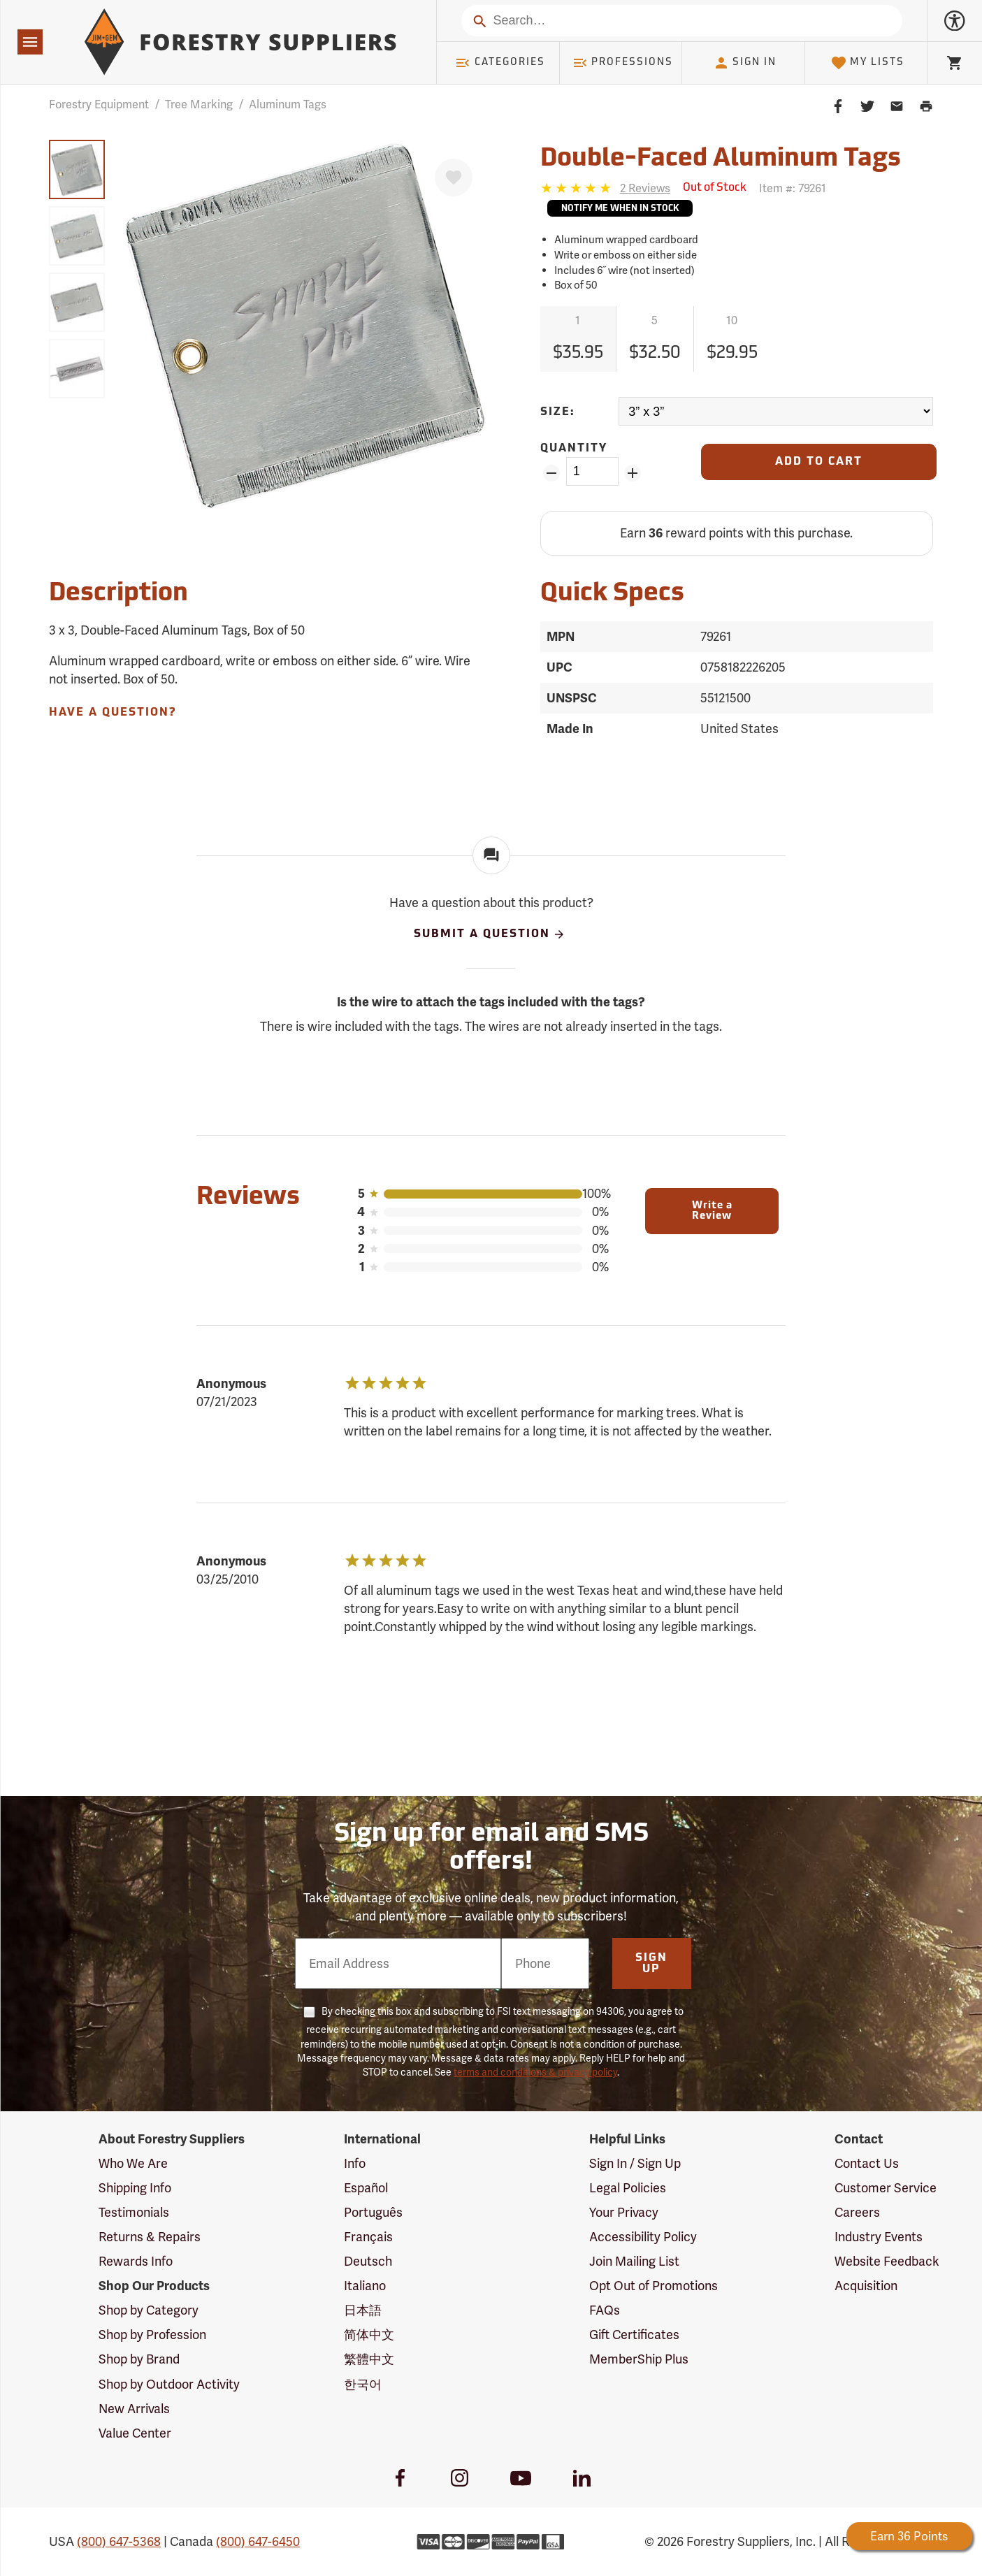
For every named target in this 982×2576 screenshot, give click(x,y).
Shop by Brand (139, 2359)
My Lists (867, 63)
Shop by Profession (152, 2335)
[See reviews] (645, 188)
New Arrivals (134, 2409)
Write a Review (712, 1211)
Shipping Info (135, 2188)
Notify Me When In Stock (620, 209)
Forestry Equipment (99, 104)
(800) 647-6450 (258, 2541)
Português (373, 2212)
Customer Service (886, 2188)
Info (355, 2163)
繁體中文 (369, 2359)
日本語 (363, 2310)
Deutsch (368, 2261)
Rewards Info (136, 2261)
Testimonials (134, 2212)
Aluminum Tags (287, 104)
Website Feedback (887, 2261)
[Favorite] (453, 177)
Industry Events (879, 2237)
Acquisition (866, 2286)
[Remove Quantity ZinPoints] (551, 473)
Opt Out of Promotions (653, 2286)
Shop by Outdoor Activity (169, 2384)
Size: (557, 412)
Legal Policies (627, 2188)
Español (366, 2188)
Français (368, 2237)
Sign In (745, 63)
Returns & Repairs (150, 2237)
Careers (857, 2212)
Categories (499, 63)
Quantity (573, 448)
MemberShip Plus (638, 2359)
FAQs (604, 2310)
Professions (623, 63)
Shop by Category (148, 2310)
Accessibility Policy (643, 2237)
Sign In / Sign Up (635, 2163)
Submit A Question (490, 934)
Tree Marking (199, 104)
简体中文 (369, 2335)
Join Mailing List (634, 2261)
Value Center (135, 2433)
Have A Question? (112, 712)
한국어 (363, 2384)
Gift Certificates (634, 2335)
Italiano (365, 2286)
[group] (77, 169)
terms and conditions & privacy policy (535, 2072)
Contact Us (867, 2163)
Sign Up (651, 1964)
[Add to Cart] (819, 462)
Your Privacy (623, 2212)
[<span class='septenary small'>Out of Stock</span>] (714, 188)
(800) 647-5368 (119, 2541)
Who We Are (133, 2163)
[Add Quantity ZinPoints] (632, 473)
